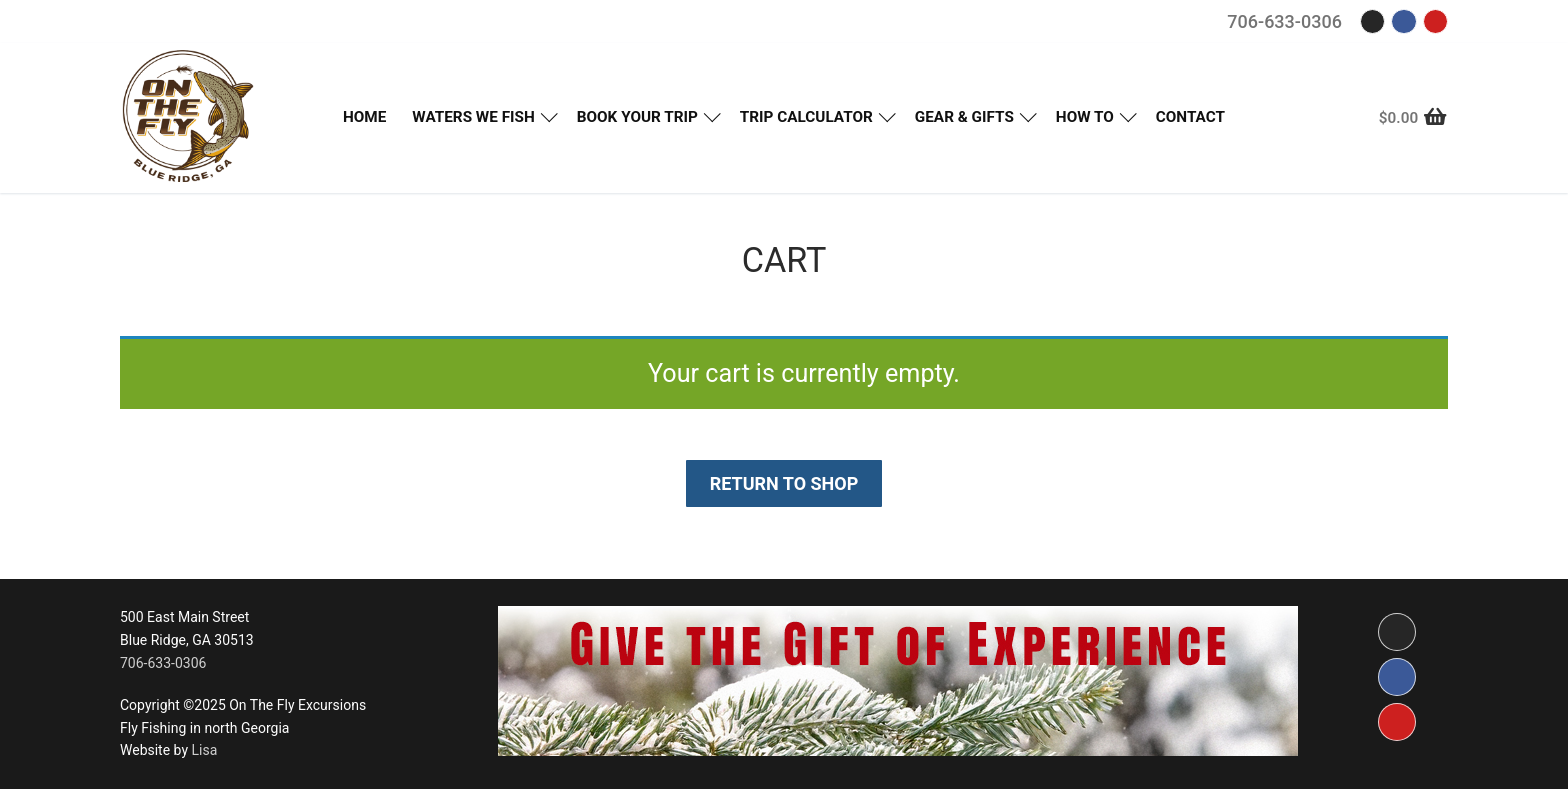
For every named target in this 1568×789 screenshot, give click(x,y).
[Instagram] (1372, 21)
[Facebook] (1403, 21)
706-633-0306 (1284, 21)
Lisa (204, 750)
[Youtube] (1435, 21)
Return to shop (784, 483)
